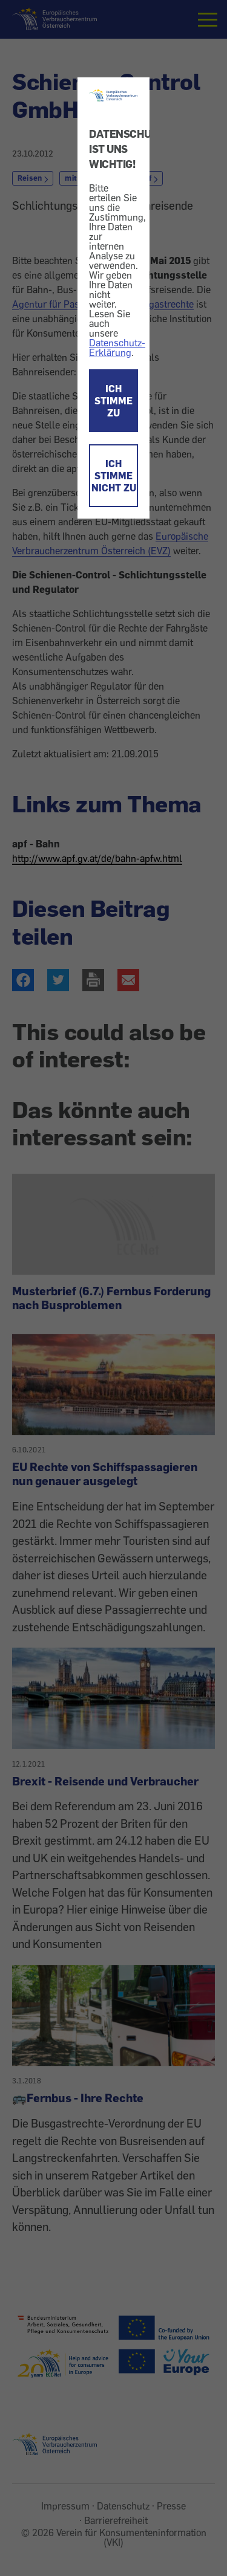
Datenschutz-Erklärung (117, 347)
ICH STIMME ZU (113, 401)
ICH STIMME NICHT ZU (113, 476)
